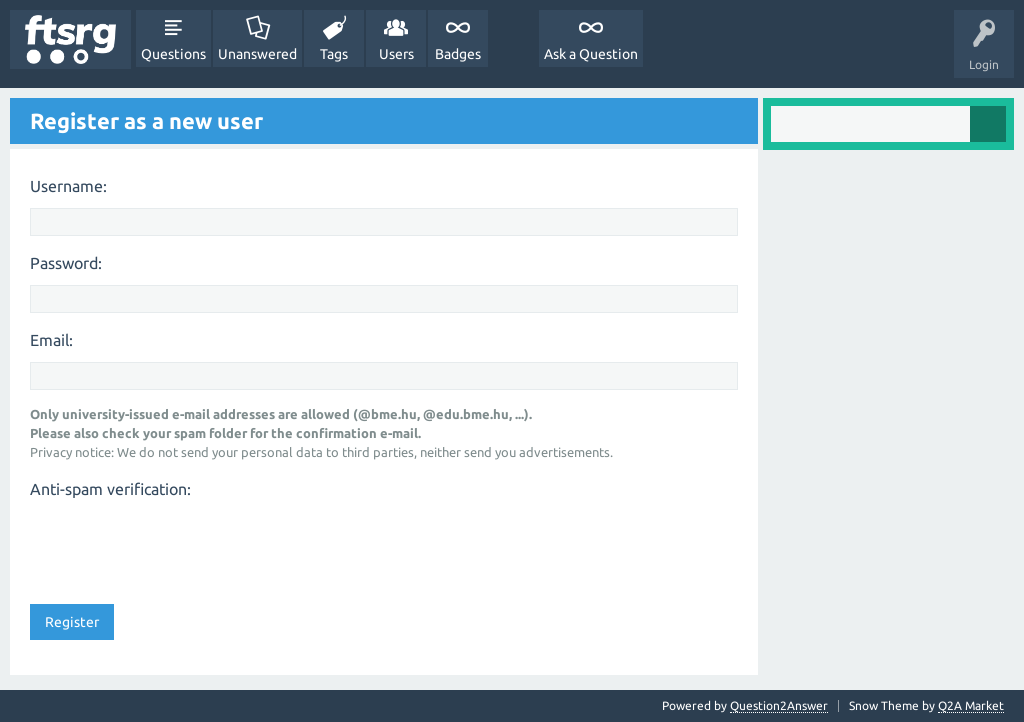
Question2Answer (779, 705)
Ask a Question (591, 54)
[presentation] (182, 545)
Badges (458, 54)
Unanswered (257, 54)
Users (396, 54)
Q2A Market (971, 705)
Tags (334, 54)
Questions (173, 54)
